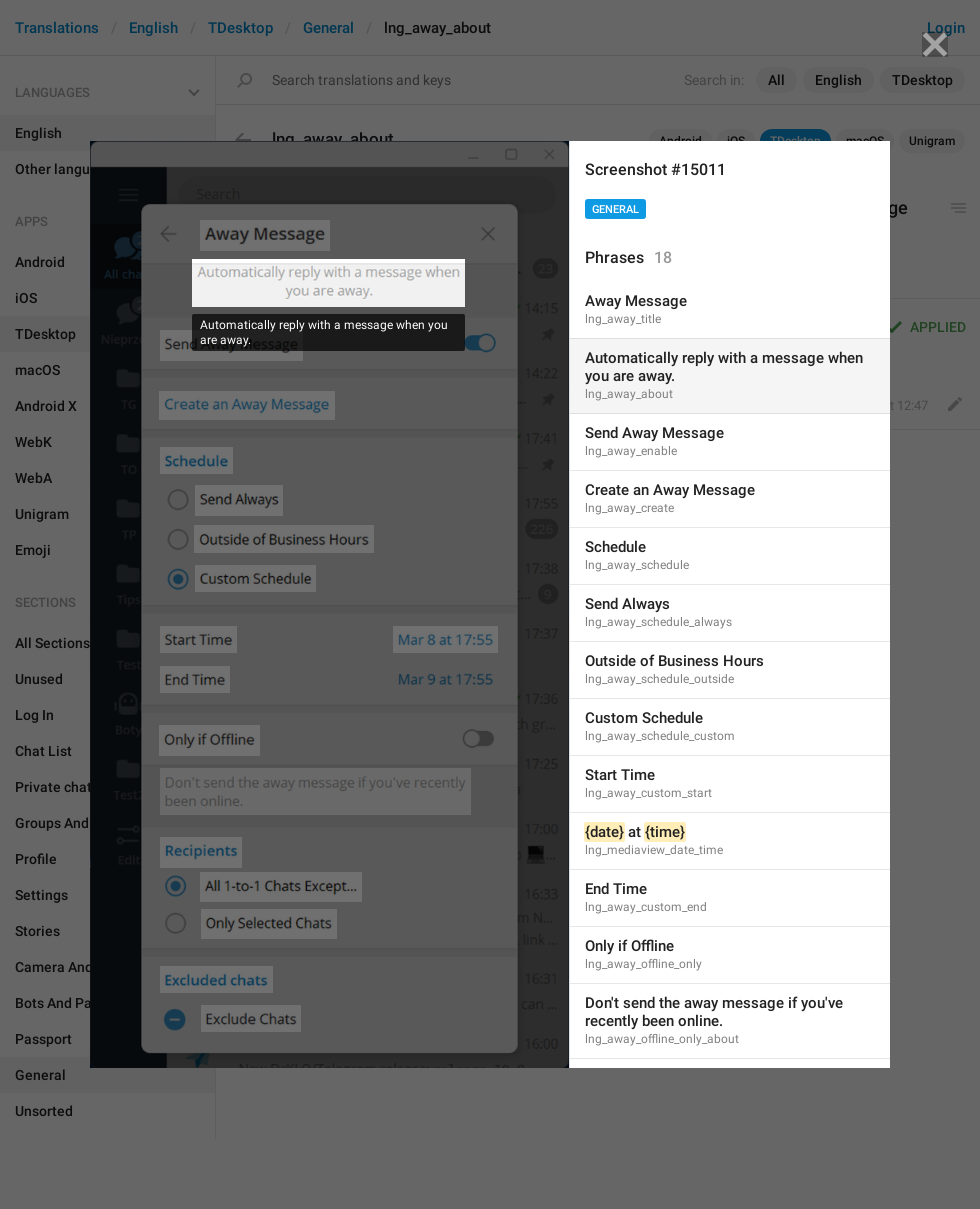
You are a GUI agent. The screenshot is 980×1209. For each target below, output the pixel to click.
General (615, 209)
